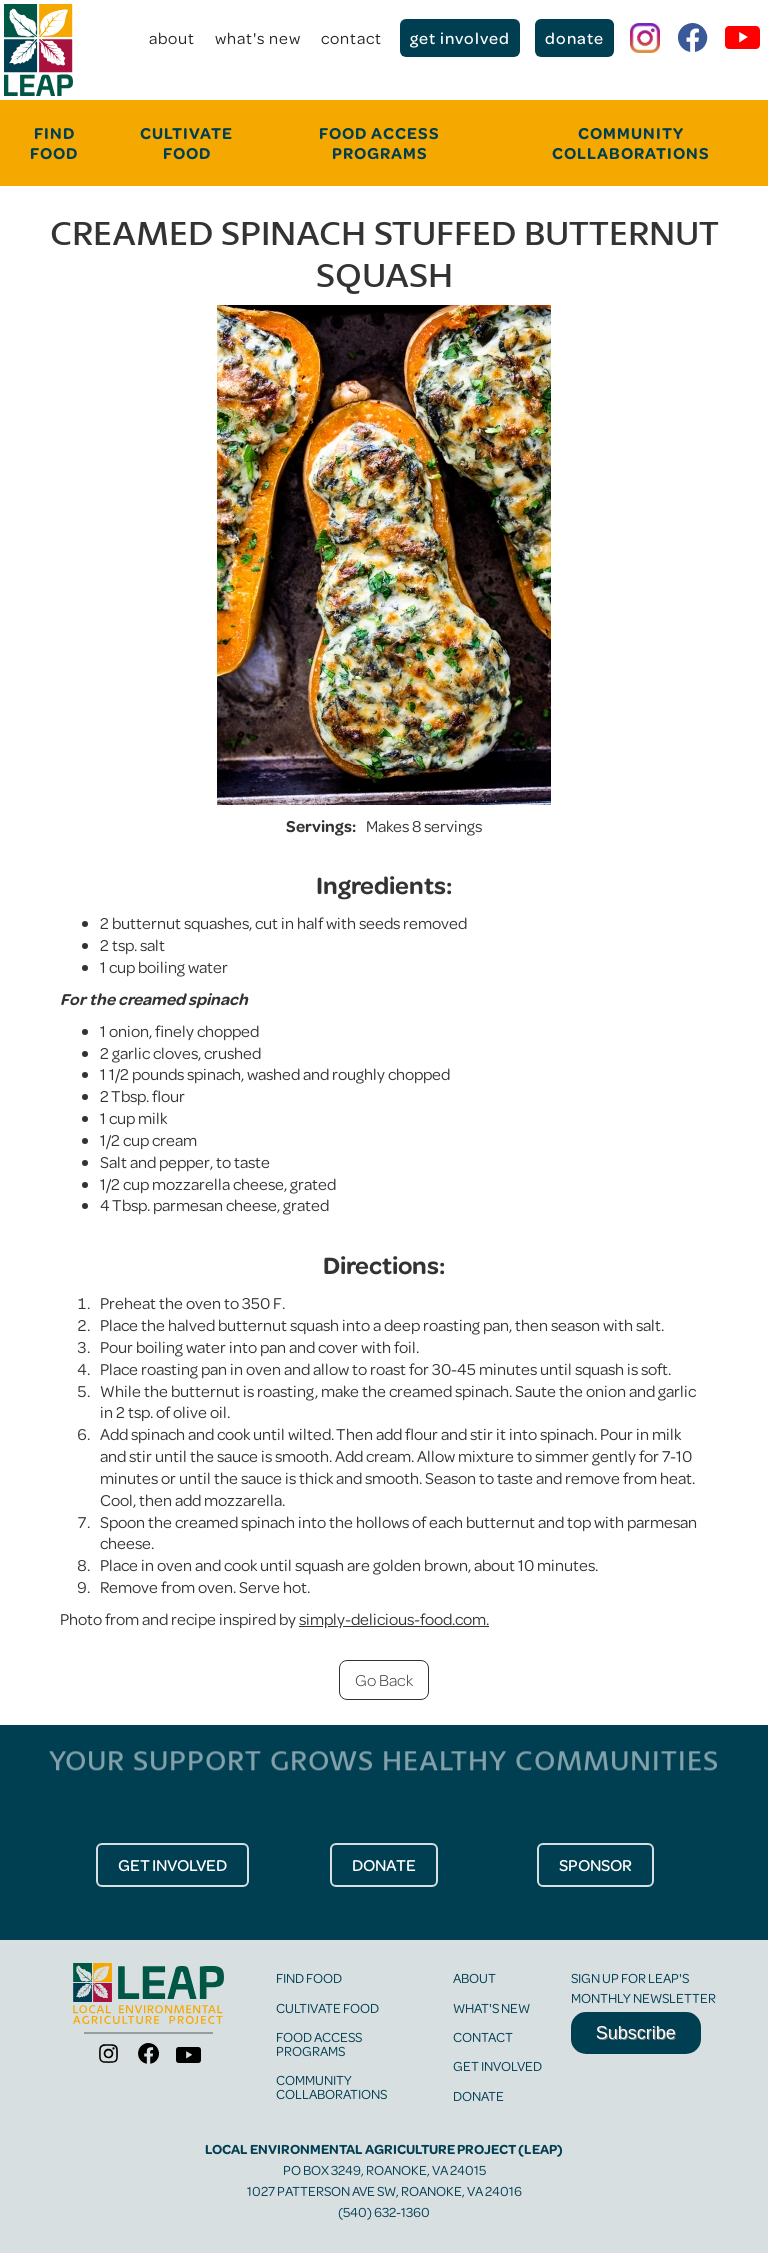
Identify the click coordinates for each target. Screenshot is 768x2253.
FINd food (54, 142)
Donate (478, 2095)
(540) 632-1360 (384, 2211)
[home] (38, 50)
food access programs (319, 2043)
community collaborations (631, 142)
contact (351, 37)
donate (574, 37)
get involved (460, 37)
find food (309, 1977)
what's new (258, 37)
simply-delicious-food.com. (394, 1618)
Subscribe (636, 2033)
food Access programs (379, 142)
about (172, 37)
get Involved (172, 1864)
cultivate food (186, 142)
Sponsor (595, 1864)
